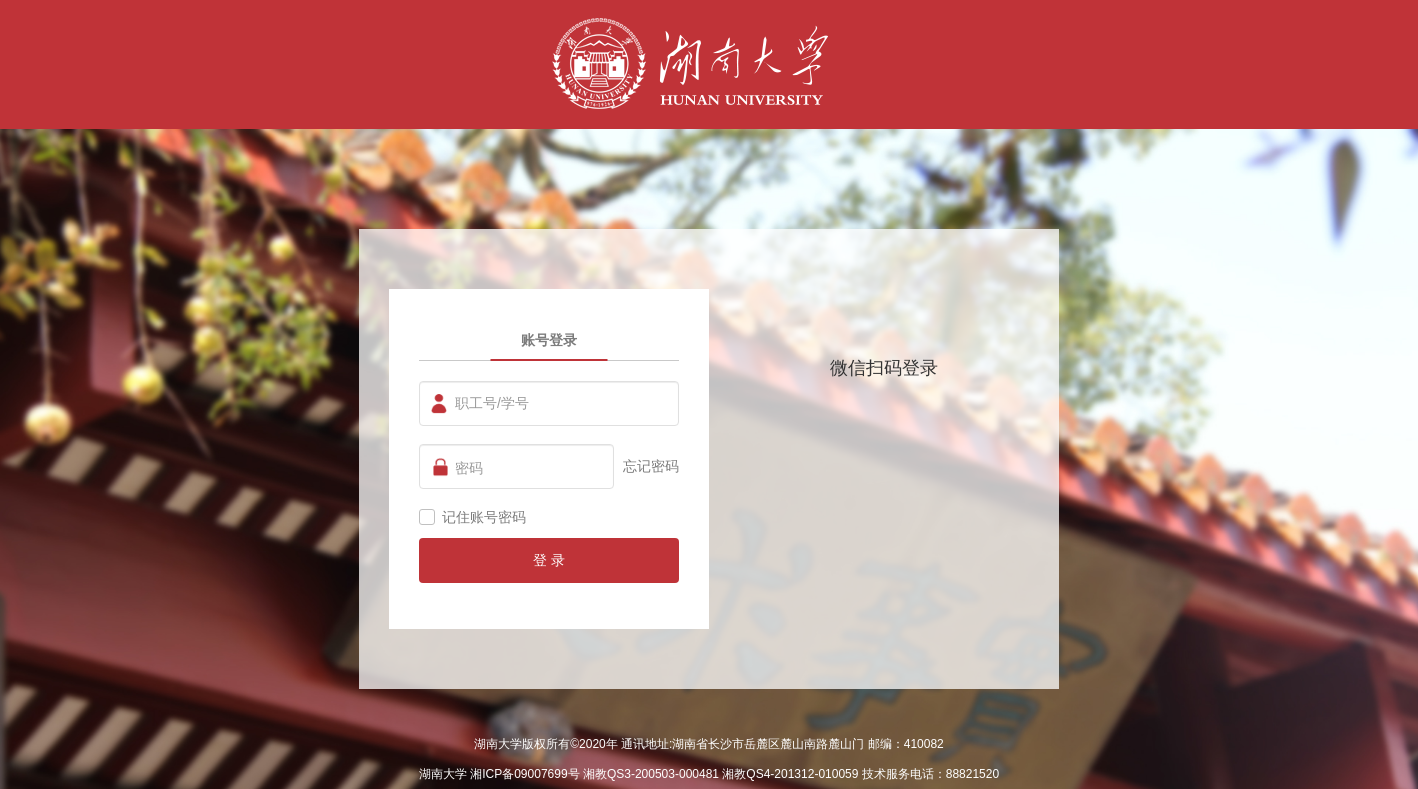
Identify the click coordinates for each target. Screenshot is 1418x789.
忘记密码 (651, 466)
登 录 (549, 560)
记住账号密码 (484, 517)
